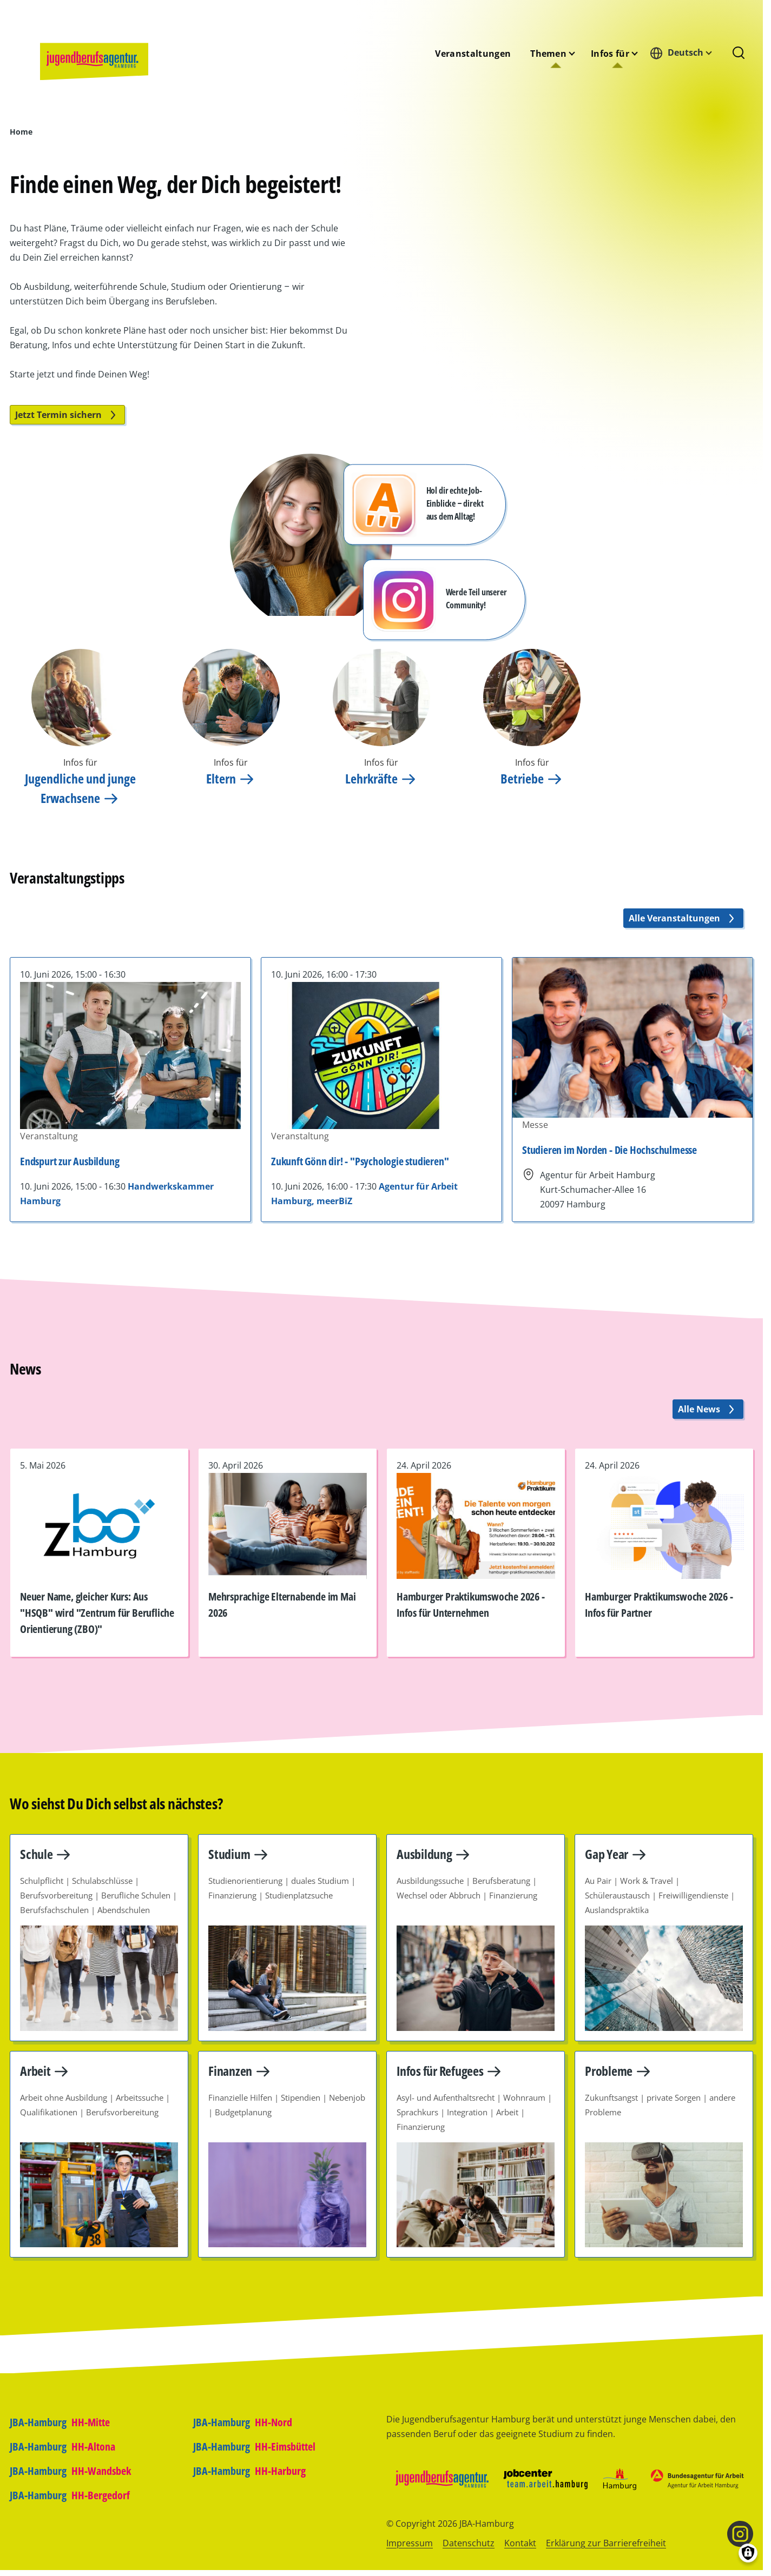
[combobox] (684, 53)
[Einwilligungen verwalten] (748, 2553)
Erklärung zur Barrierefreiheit (606, 2543)
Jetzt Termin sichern (67, 414)
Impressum (409, 2543)
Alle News (708, 1409)
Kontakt (520, 2543)
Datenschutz (469, 2543)
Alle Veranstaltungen (683, 918)
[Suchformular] (738, 53)
